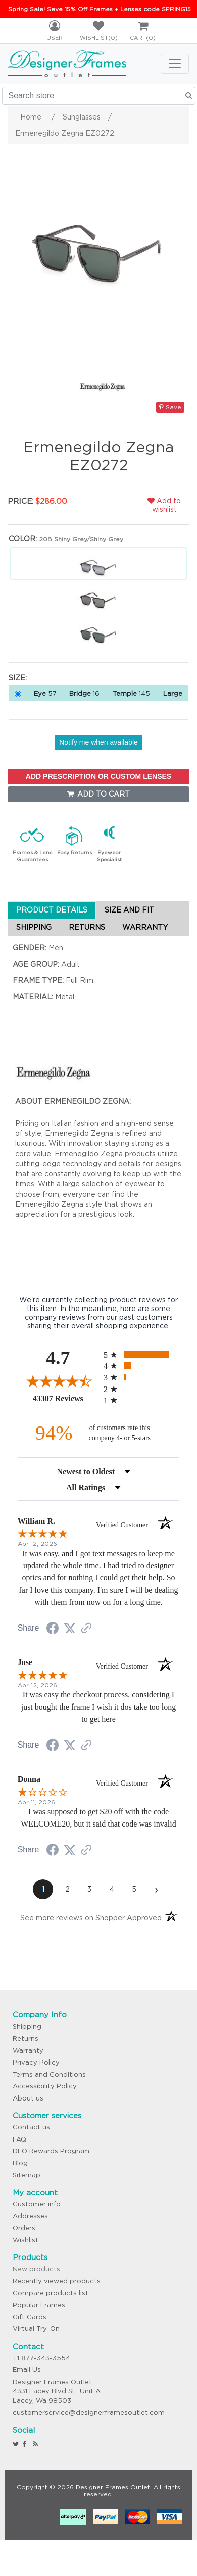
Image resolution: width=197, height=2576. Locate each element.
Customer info (37, 2204)
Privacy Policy (36, 2062)
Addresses (30, 2216)
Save (170, 407)
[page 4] (112, 1889)
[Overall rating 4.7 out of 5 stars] (58, 1381)
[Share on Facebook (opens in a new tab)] (52, 1630)
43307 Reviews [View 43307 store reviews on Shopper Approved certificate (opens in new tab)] (65, 1398)
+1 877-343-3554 (41, 2358)
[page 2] (67, 1889)
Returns (25, 2038)
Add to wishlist (164, 505)
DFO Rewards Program (51, 2151)
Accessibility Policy (45, 2086)
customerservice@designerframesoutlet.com (89, 2412)
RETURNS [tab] (87, 927)
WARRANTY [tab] (145, 927)
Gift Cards (29, 2317)
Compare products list (50, 2293)
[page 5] (134, 1889)
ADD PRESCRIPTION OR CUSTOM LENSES (98, 776)
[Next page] (156, 1889)
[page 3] (89, 1889)
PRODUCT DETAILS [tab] (51, 910)
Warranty (28, 2050)
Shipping (27, 2026)
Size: (18, 677)
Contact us (31, 2127)
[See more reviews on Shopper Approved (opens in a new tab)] (86, 1629)
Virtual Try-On (36, 2328)
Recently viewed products (57, 2281)
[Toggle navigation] (175, 64)
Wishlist (25, 2240)
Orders (24, 2228)
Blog (20, 2163)
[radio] (141, 1354)
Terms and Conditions (49, 2074)
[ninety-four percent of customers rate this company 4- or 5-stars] (98, 1433)
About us (28, 2098)
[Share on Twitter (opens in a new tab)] (70, 1628)
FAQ (19, 2139)
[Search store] (98, 96)
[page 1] (43, 1889)
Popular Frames (39, 2305)
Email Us (27, 2369)
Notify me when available (98, 742)
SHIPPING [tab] (34, 927)
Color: (23, 539)
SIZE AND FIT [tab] (129, 910)
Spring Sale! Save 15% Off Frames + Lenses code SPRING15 (99, 9)
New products (36, 2269)
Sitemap (26, 2175)
